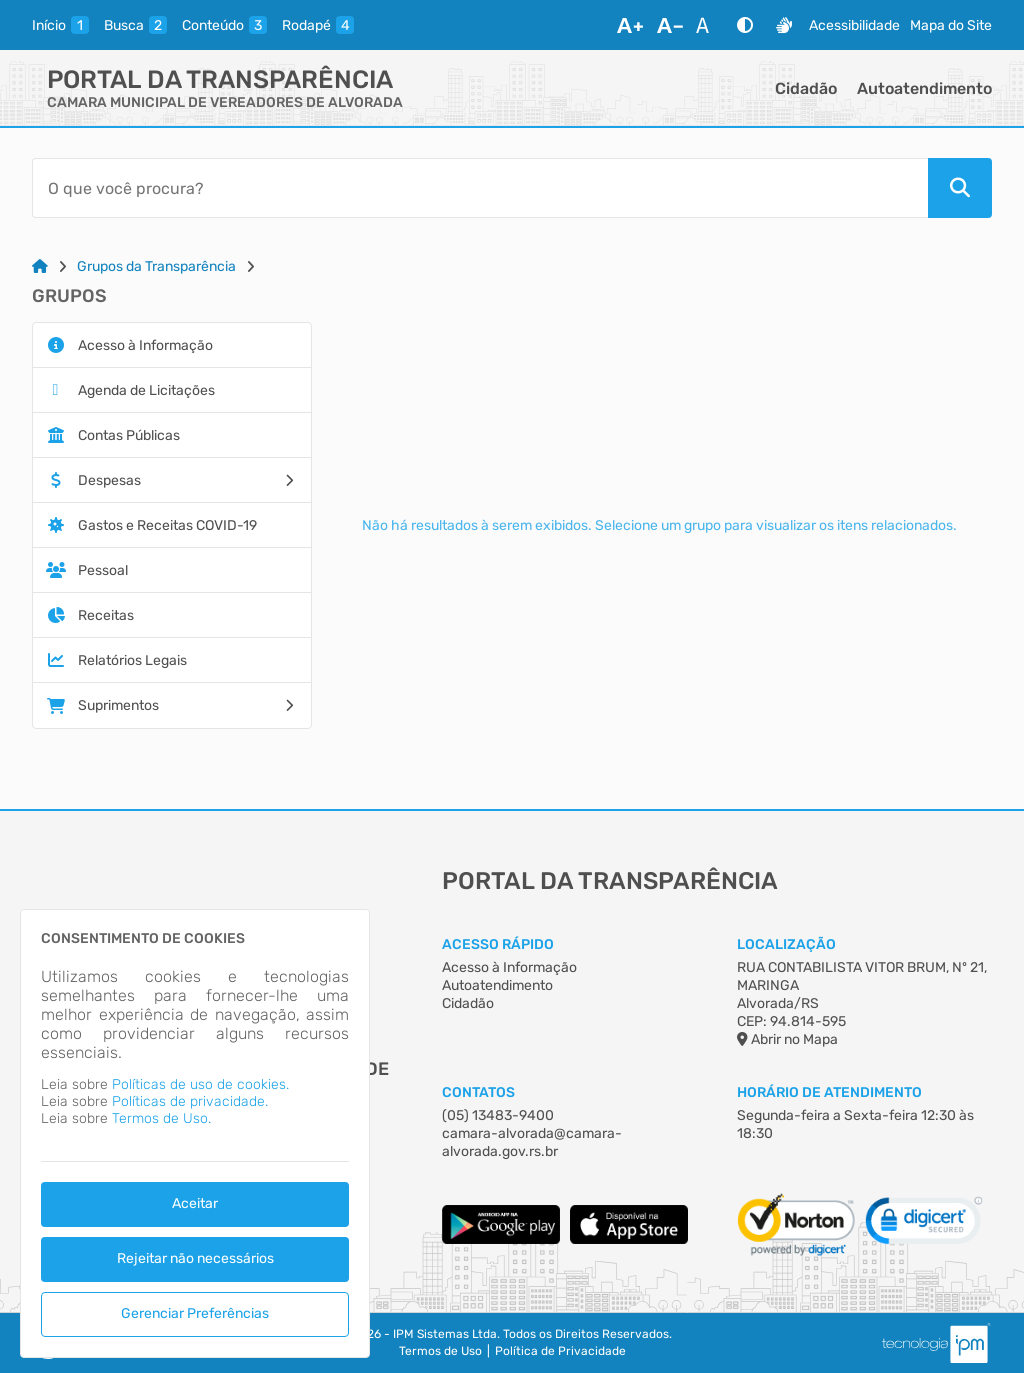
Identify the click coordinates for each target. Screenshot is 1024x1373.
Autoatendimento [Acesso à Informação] (497, 985)
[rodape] (318, 25)
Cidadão (806, 88)
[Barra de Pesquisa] (480, 188)
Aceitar (195, 1203)
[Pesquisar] (960, 188)
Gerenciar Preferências (195, 1313)
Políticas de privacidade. (190, 1101)
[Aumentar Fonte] (630, 25)
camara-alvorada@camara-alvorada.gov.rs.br (532, 1142)
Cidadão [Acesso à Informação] (468, 1003)
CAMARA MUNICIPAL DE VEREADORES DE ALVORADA (225, 102)
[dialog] (195, 1133)
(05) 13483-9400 (498, 1115)
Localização (786, 944)
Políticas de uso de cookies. (200, 1084)
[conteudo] (224, 25)
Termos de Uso (440, 1351)
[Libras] (784, 25)
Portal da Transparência (220, 79)
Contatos (478, 1092)
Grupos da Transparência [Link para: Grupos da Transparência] (156, 266)
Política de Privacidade (560, 1351)
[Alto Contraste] (745, 25)
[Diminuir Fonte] (670, 25)
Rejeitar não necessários (195, 1258)
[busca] (135, 25)
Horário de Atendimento (829, 1092)
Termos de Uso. (161, 1118)
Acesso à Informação (509, 967)
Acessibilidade (854, 25)
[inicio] (60, 25)
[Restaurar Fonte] (708, 25)
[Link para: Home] (40, 266)
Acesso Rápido (498, 944)
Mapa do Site (951, 25)
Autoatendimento (924, 88)
